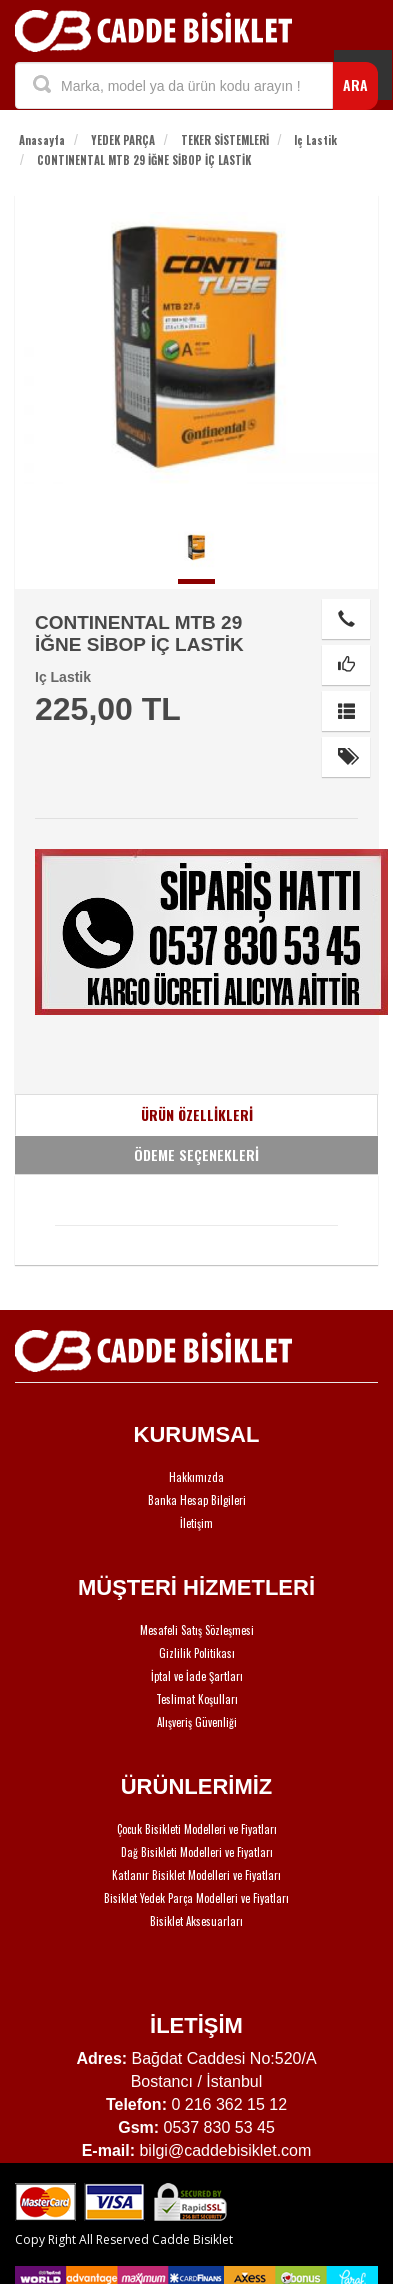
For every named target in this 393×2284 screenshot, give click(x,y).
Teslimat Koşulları (197, 1699)
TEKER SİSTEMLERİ (225, 140)
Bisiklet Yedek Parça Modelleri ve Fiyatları (196, 1898)
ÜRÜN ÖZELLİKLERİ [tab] (197, 1114)
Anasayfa (42, 140)
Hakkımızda (196, 1477)
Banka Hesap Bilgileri (197, 1500)
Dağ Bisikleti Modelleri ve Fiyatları (197, 1852)
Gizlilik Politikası (197, 1653)
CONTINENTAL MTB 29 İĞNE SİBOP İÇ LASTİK (144, 160)
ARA (355, 84)
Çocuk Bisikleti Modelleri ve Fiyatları (197, 1829)
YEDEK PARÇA (123, 140)
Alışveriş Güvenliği (197, 1722)
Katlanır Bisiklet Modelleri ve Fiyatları (196, 1875)
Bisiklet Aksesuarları (196, 1921)
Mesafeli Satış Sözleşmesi (197, 1630)
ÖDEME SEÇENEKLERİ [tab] (196, 1154)
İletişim (196, 1523)
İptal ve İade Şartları (197, 1676)
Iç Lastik (315, 140)
